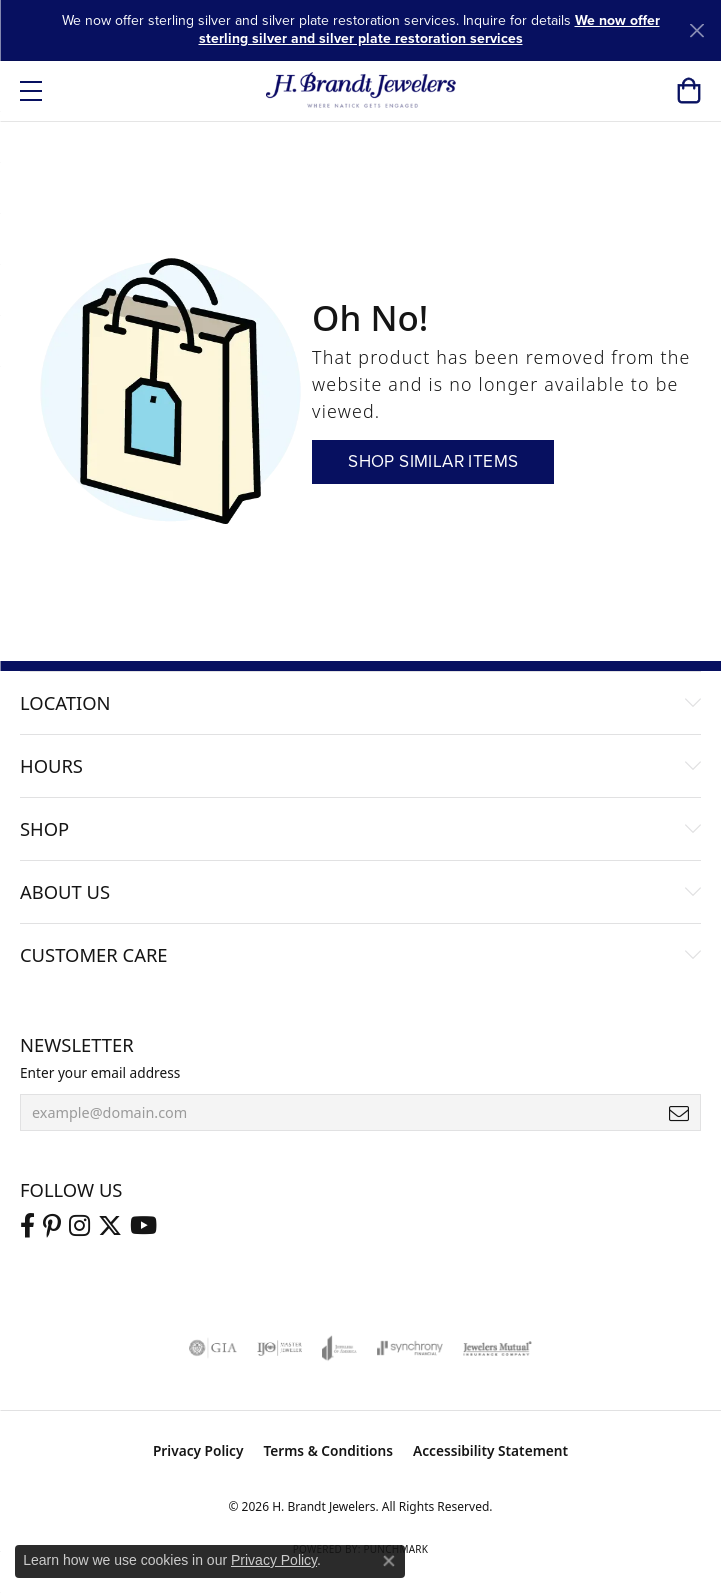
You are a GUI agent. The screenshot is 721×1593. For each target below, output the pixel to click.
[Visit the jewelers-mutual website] (497, 1348)
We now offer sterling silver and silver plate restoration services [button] (429, 29)
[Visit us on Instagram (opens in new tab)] (79, 1226)
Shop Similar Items (433, 461)
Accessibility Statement (490, 1450)
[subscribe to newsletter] (679, 1113)
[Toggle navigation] (31, 91)
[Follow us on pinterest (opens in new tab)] (52, 1226)
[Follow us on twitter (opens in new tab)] (110, 1226)
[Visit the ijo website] (279, 1348)
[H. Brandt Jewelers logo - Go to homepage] (360, 91)
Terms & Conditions (328, 1450)
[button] (688, 91)
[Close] (696, 30)
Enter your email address (100, 1072)
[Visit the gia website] (213, 1348)
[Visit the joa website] (339, 1348)
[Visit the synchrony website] (410, 1348)
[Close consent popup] (389, 1561)
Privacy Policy (198, 1450)
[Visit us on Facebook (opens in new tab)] (27, 1226)
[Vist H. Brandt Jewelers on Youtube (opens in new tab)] (143, 1226)
